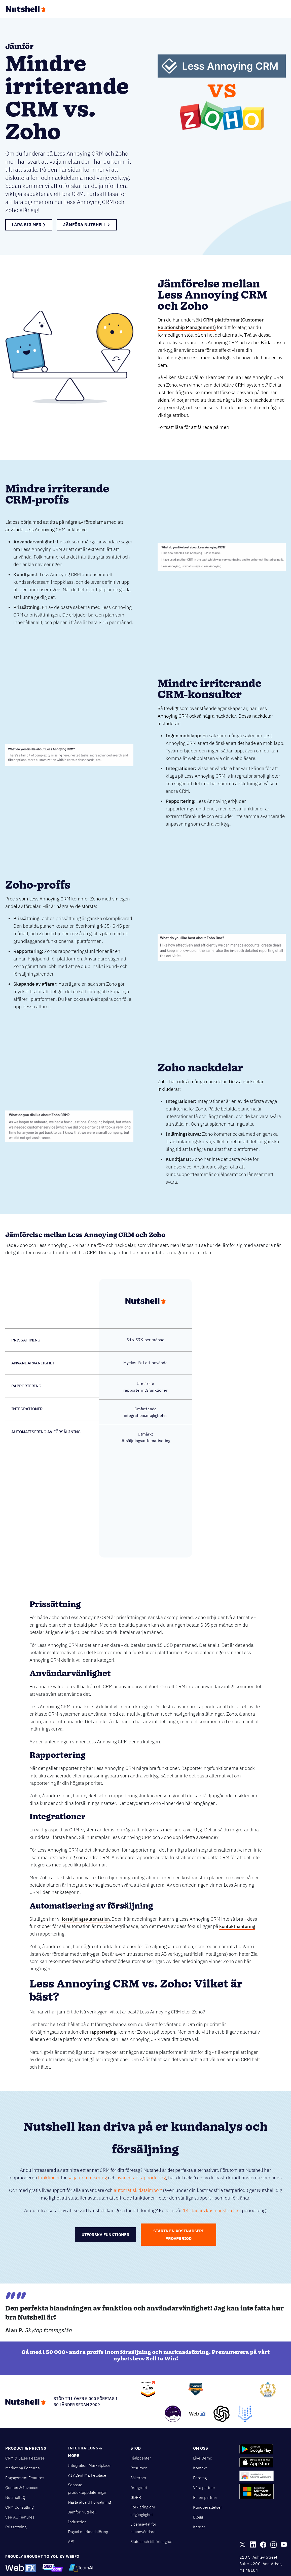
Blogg (198, 2517)
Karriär (199, 2526)
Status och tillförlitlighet (151, 2541)
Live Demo (202, 2458)
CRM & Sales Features (25, 2458)
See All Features (19, 2517)
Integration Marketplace (89, 2465)
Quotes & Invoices (21, 2487)
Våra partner (204, 2487)
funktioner (49, 2178)
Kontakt (200, 2467)
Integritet (138, 2487)
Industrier (77, 2521)
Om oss (200, 2448)
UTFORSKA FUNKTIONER (105, 2234)
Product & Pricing (26, 2448)
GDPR (135, 2497)
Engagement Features (24, 2477)
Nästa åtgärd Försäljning (89, 2502)
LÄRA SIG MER (26, 224)
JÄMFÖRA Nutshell (84, 224)
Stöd (135, 2448)
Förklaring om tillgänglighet (142, 2510)
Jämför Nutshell (82, 2511)
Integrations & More (85, 2451)
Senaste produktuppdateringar (87, 2488)
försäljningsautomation (86, 1919)
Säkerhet (138, 2477)
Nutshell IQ (15, 2497)
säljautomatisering (87, 2178)
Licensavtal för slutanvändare (143, 2528)
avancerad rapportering (141, 2178)
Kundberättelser (207, 2507)
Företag (200, 2477)
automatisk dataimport (138, 2190)
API (71, 2541)
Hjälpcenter (140, 2458)
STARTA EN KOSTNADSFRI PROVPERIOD (178, 2234)
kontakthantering (237, 1926)
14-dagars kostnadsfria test (212, 2210)
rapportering (103, 2032)
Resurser (138, 2467)
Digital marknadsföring (88, 2531)
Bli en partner (205, 2497)
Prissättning (15, 2526)
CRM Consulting (19, 2507)
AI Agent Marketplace (87, 2475)
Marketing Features (22, 2467)
